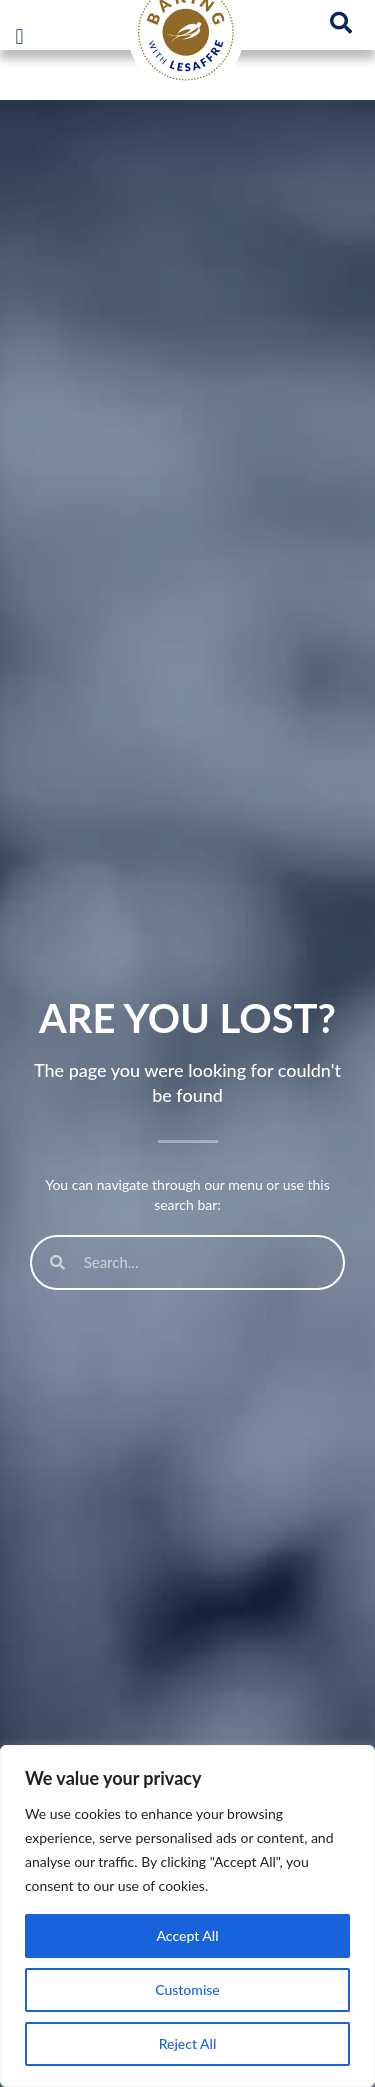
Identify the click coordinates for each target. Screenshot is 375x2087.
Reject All (188, 2043)
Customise (187, 1989)
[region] (187, 1916)
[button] (19, 36)
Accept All (187, 1935)
